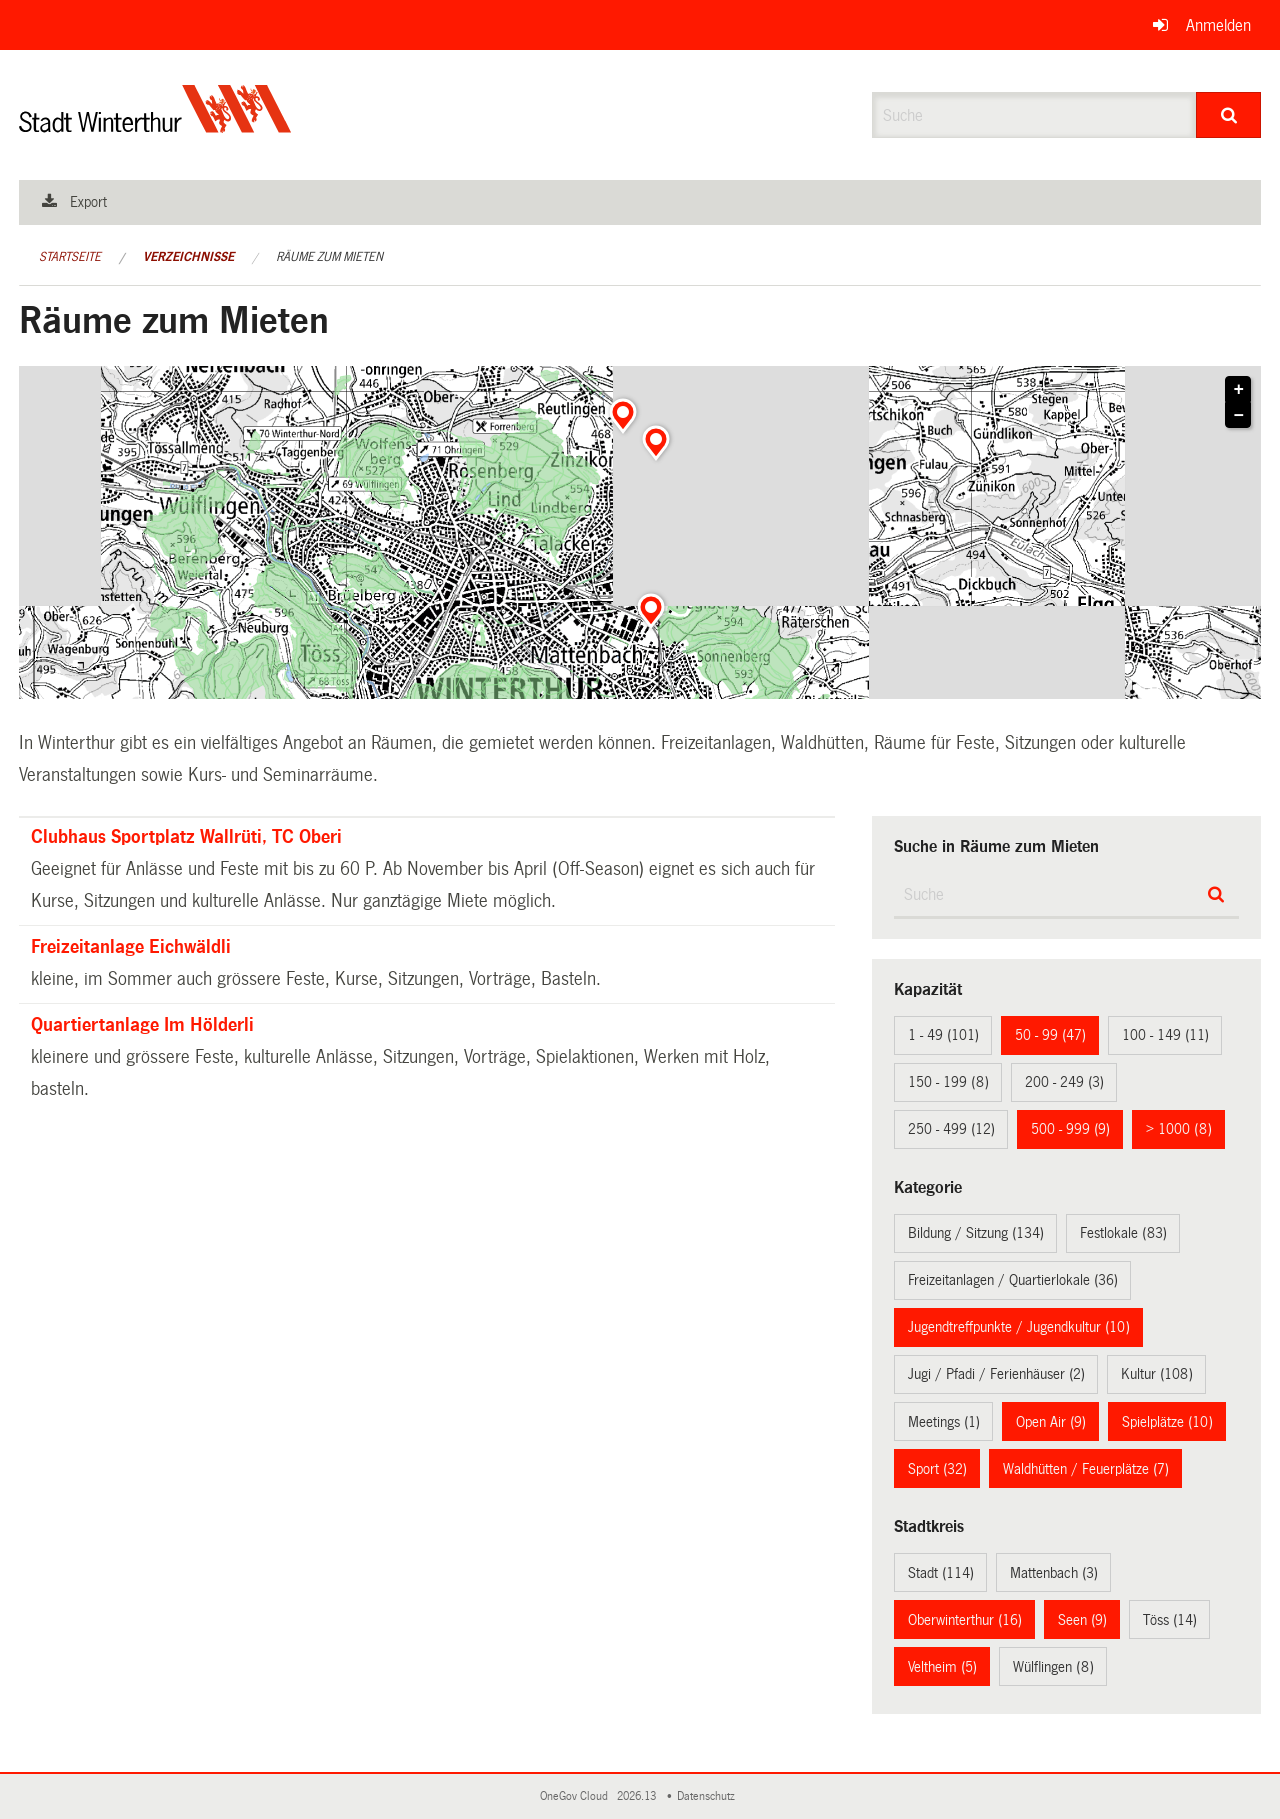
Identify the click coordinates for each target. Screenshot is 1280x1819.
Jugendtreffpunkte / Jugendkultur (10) (1019, 1327)
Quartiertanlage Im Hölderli (142, 1025)
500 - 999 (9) (1070, 1129)
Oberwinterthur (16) (965, 1620)
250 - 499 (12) (951, 1129)
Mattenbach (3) (1054, 1573)
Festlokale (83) (1123, 1233)
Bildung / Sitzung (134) (976, 1233)
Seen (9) (1082, 1620)
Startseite (70, 257)
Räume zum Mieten (329, 257)
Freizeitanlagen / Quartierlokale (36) (1013, 1280)
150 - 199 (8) (948, 1082)
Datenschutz (709, 1796)
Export (88, 202)
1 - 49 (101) (943, 1035)
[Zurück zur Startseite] (155, 125)
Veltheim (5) (942, 1667)
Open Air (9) (1051, 1422)
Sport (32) (937, 1469)
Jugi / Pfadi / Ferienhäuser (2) (996, 1374)
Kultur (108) (1157, 1374)
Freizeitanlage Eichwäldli (131, 947)
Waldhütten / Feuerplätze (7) (1086, 1469)
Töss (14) (1170, 1620)
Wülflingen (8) (1053, 1667)
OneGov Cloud (577, 1796)
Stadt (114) (941, 1573)
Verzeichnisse (188, 257)
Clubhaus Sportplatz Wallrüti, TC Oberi (186, 837)
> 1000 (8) (1179, 1129)
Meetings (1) (944, 1422)
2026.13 (638, 1796)
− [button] (1239, 416)
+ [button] (1239, 390)
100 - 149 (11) (1165, 1035)
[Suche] (1228, 115)
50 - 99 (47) (1050, 1035)
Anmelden (1218, 25)
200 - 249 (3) (1064, 1082)
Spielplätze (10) (1167, 1422)
